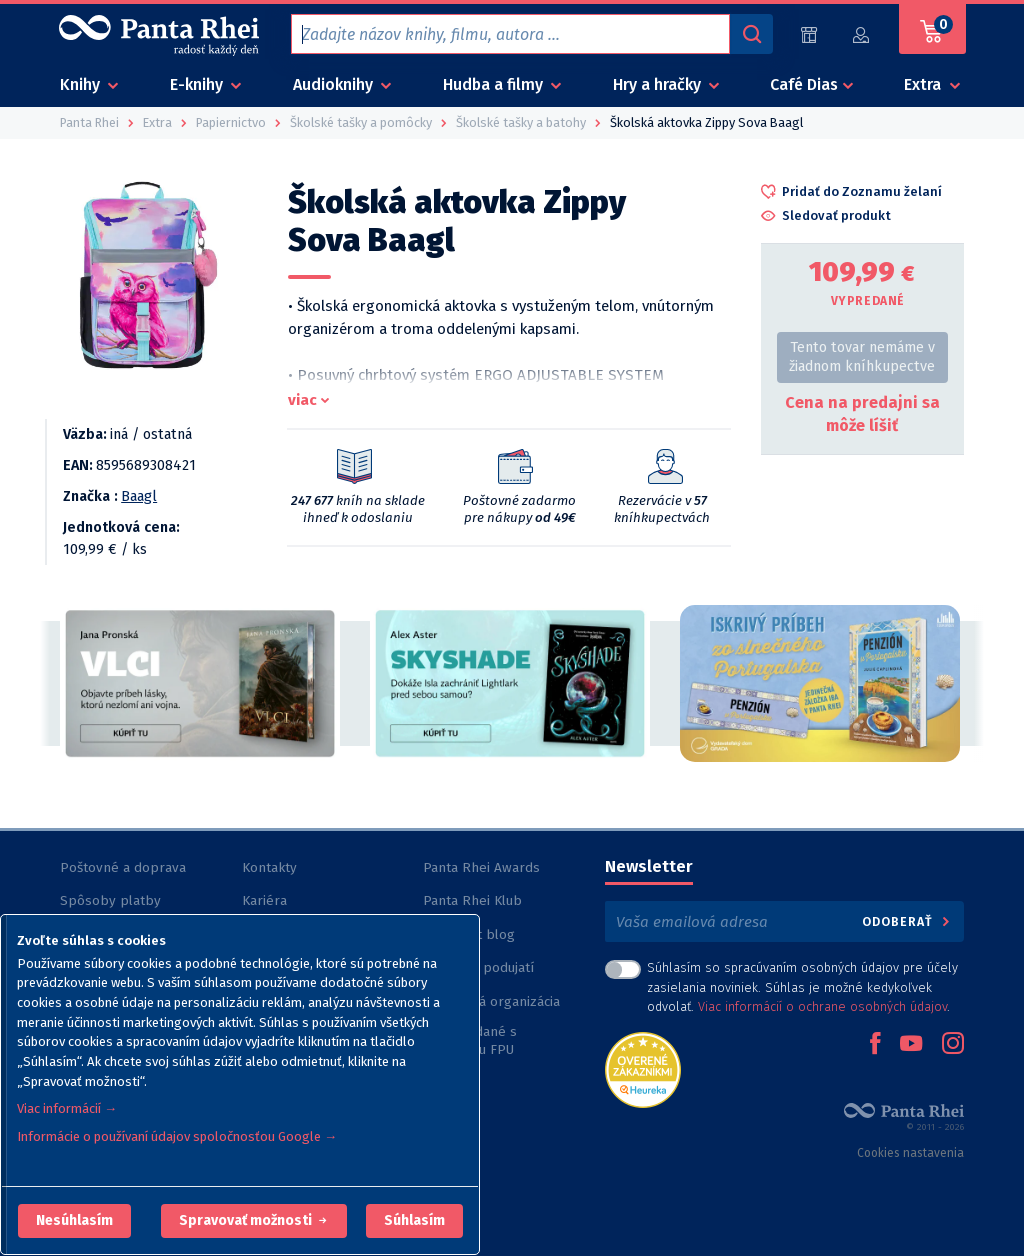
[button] (74, 1221)
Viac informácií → (67, 1108)
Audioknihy (335, 84)
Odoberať (907, 921)
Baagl (139, 496)
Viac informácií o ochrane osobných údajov (822, 1006)
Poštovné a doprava (123, 867)
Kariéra (264, 900)
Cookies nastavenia (910, 1153)
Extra (924, 84)
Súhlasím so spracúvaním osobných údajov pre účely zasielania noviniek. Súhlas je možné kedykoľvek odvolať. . (802, 986)
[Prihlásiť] (862, 34)
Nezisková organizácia (491, 1001)
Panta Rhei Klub (472, 900)
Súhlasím (414, 1220)
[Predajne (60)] (809, 34)
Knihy (82, 84)
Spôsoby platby (110, 900)
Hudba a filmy (495, 84)
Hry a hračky (659, 84)
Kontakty (269, 867)
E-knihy (198, 84)
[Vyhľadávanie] (751, 34)
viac (302, 400)
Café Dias (804, 84)
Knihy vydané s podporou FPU (470, 1040)
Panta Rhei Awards (481, 867)
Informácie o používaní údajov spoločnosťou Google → (177, 1136)
